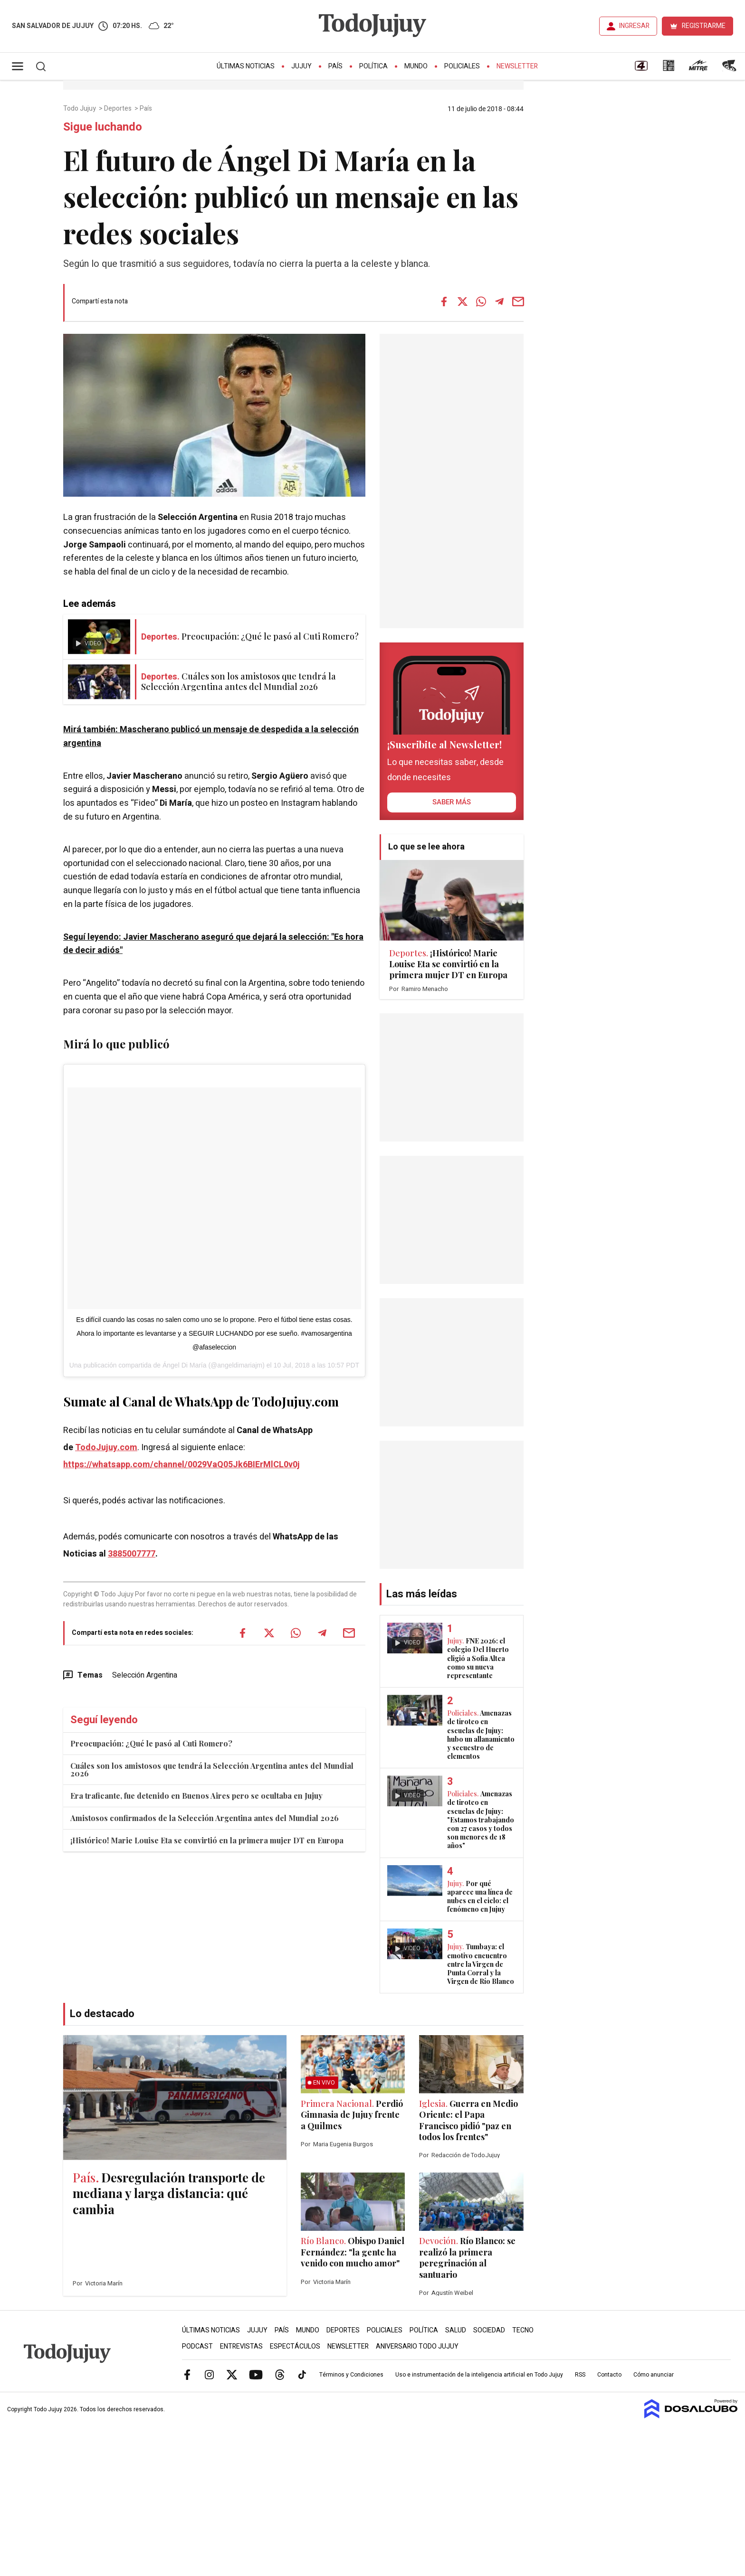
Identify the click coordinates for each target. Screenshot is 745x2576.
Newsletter (517, 66)
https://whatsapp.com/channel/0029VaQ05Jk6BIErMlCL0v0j (181, 1464)
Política (373, 66)
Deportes (118, 108)
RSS (580, 2374)
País (335, 66)
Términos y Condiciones (351, 2374)
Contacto (609, 2374)
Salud (455, 2330)
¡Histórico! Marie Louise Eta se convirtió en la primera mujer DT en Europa (207, 1840)
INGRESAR (634, 26)
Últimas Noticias (246, 66)
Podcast (197, 2346)
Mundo (416, 66)
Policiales (462, 66)
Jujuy (301, 66)
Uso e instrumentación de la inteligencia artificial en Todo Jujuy (479, 2374)
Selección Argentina (144, 1675)
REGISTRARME (704, 26)
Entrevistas (241, 2346)
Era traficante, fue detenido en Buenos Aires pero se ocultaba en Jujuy (196, 1796)
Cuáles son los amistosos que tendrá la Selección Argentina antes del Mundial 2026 (211, 1769)
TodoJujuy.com (106, 1447)
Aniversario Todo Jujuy (417, 2346)
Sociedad (489, 2330)
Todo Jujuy (80, 108)
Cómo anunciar (653, 2374)
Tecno (523, 2330)
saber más (451, 802)
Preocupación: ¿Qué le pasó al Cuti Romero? (151, 1743)
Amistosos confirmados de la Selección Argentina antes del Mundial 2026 (204, 1818)
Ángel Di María (184, 1365)
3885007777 (131, 1553)
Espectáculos (295, 2346)
